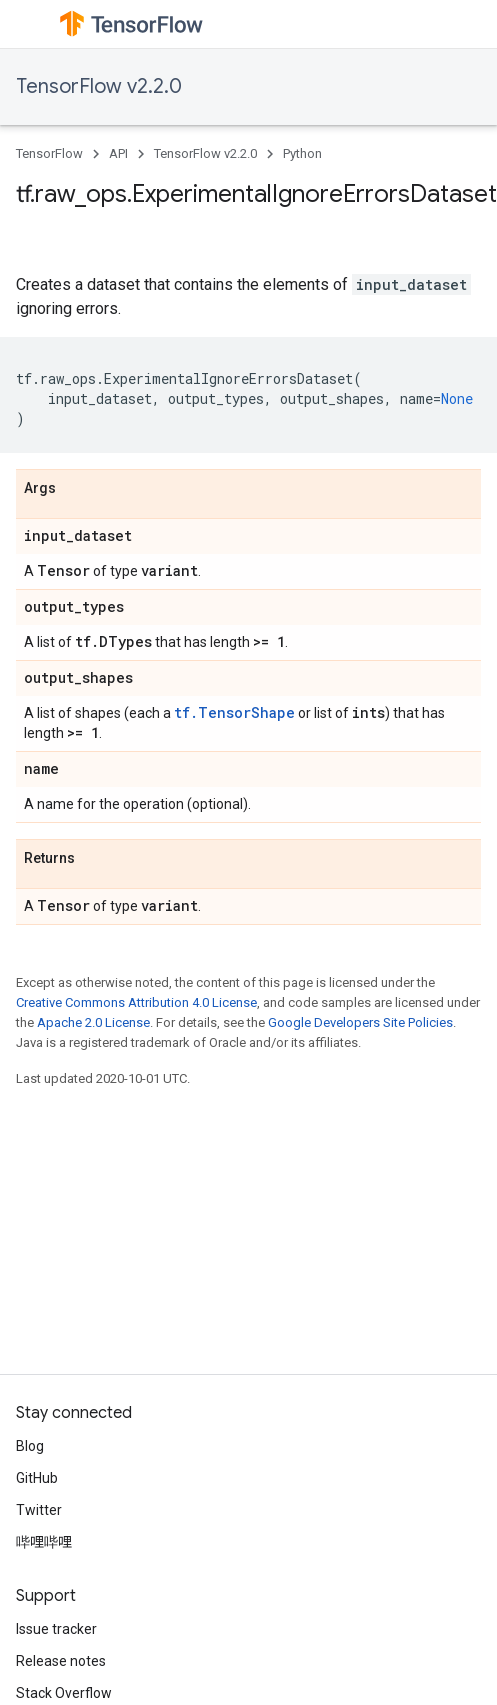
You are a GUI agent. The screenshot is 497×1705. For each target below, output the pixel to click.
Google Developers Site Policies (360, 1022)
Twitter (39, 1510)
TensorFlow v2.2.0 (99, 86)
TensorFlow (49, 153)
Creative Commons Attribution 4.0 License (136, 1002)
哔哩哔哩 (44, 1542)
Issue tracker (56, 1629)
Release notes (61, 1661)
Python (302, 153)
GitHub (37, 1478)
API (118, 153)
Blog (30, 1446)
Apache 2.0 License (93, 1022)
